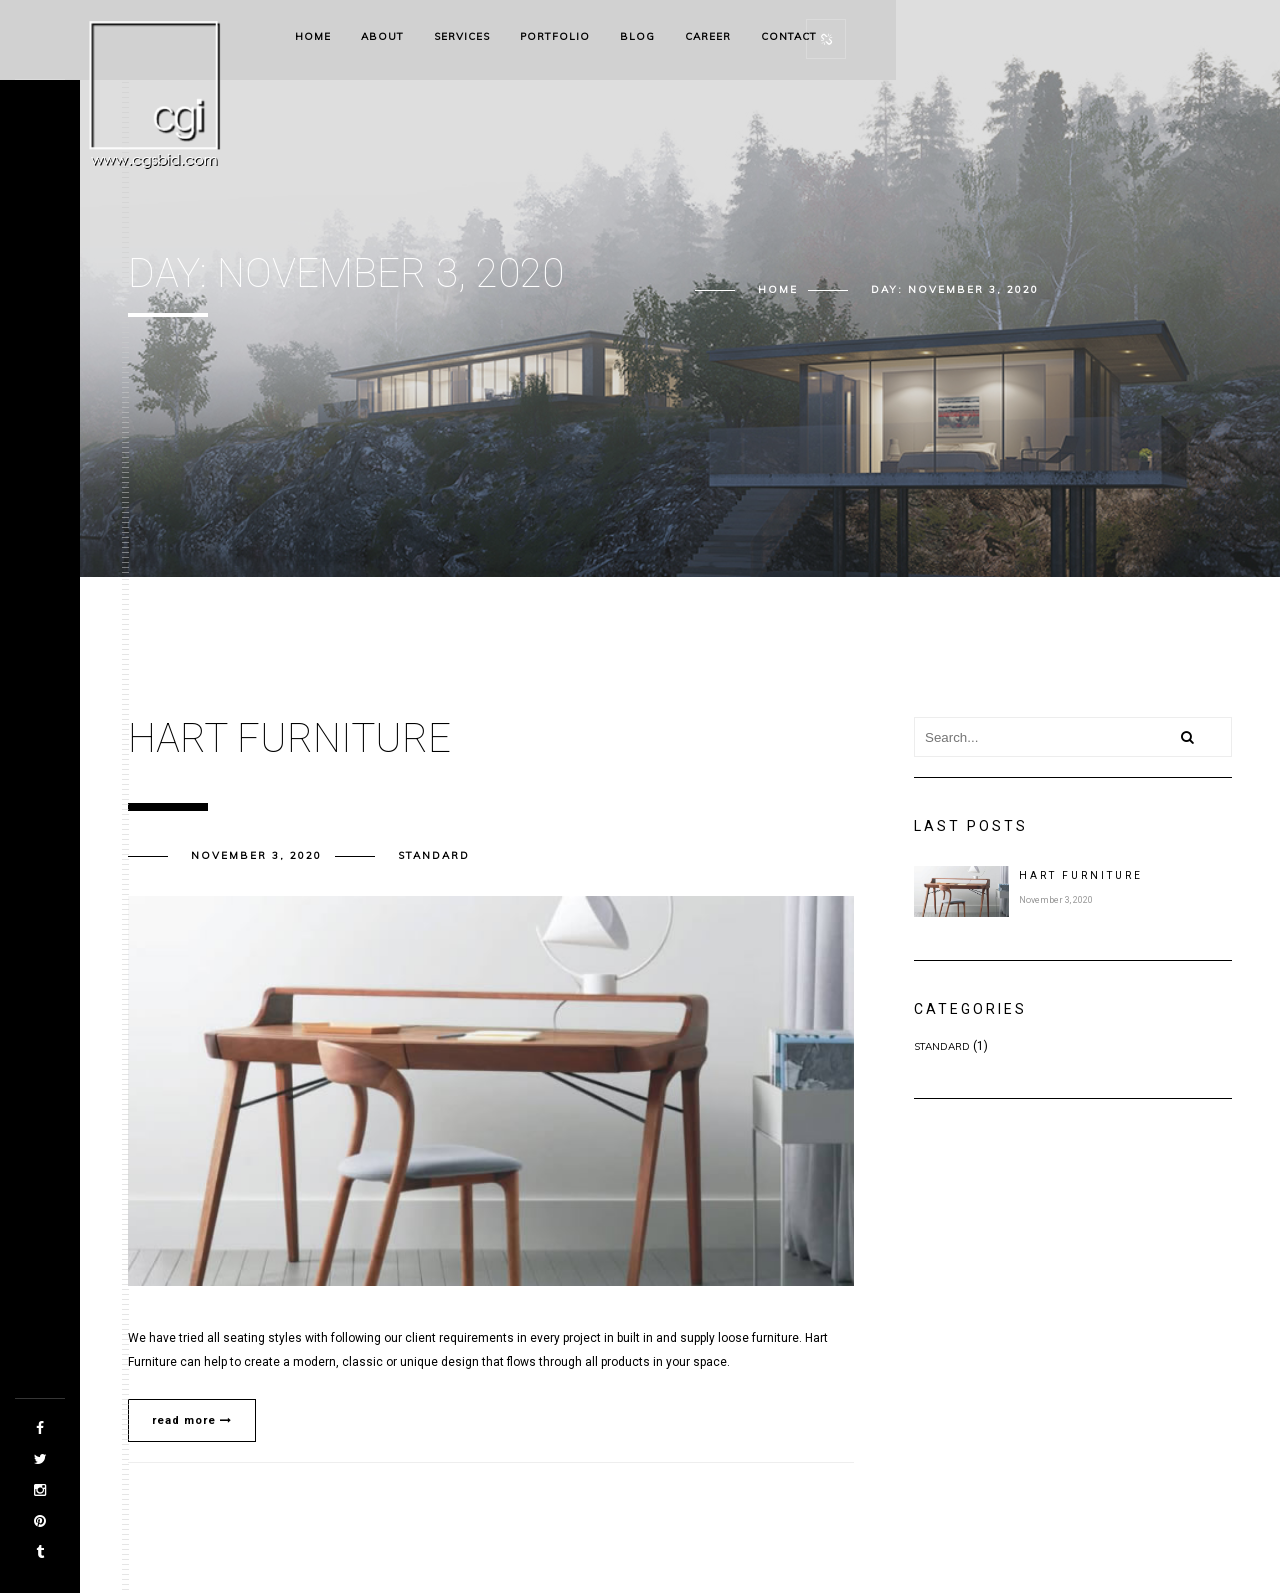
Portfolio (555, 36)
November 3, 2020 (256, 855)
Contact (789, 36)
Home (313, 36)
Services (462, 36)
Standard (434, 855)
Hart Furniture (1081, 875)
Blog (637, 36)
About (382, 36)
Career (708, 36)
